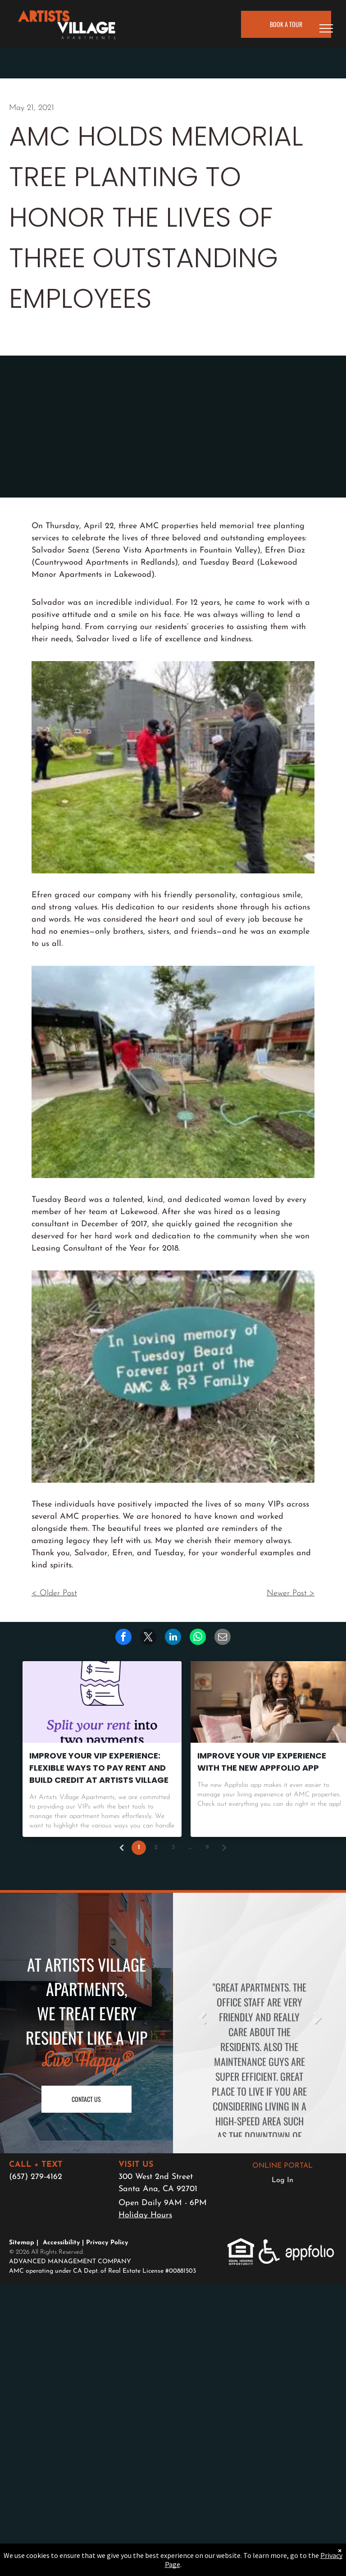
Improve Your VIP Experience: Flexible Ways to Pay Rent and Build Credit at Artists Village (98, 1768)
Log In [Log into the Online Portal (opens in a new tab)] (282, 2180)
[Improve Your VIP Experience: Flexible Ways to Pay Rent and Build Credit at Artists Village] (102, 1702)
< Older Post (54, 1593)
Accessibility (61, 2242)
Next (316, 2018)
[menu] (326, 28)
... (190, 1847)
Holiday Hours (145, 2215)
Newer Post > (290, 1593)
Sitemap (21, 2242)
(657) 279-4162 (35, 2177)
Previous (202, 2018)
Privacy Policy (107, 2242)
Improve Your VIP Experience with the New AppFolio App (261, 1761)
